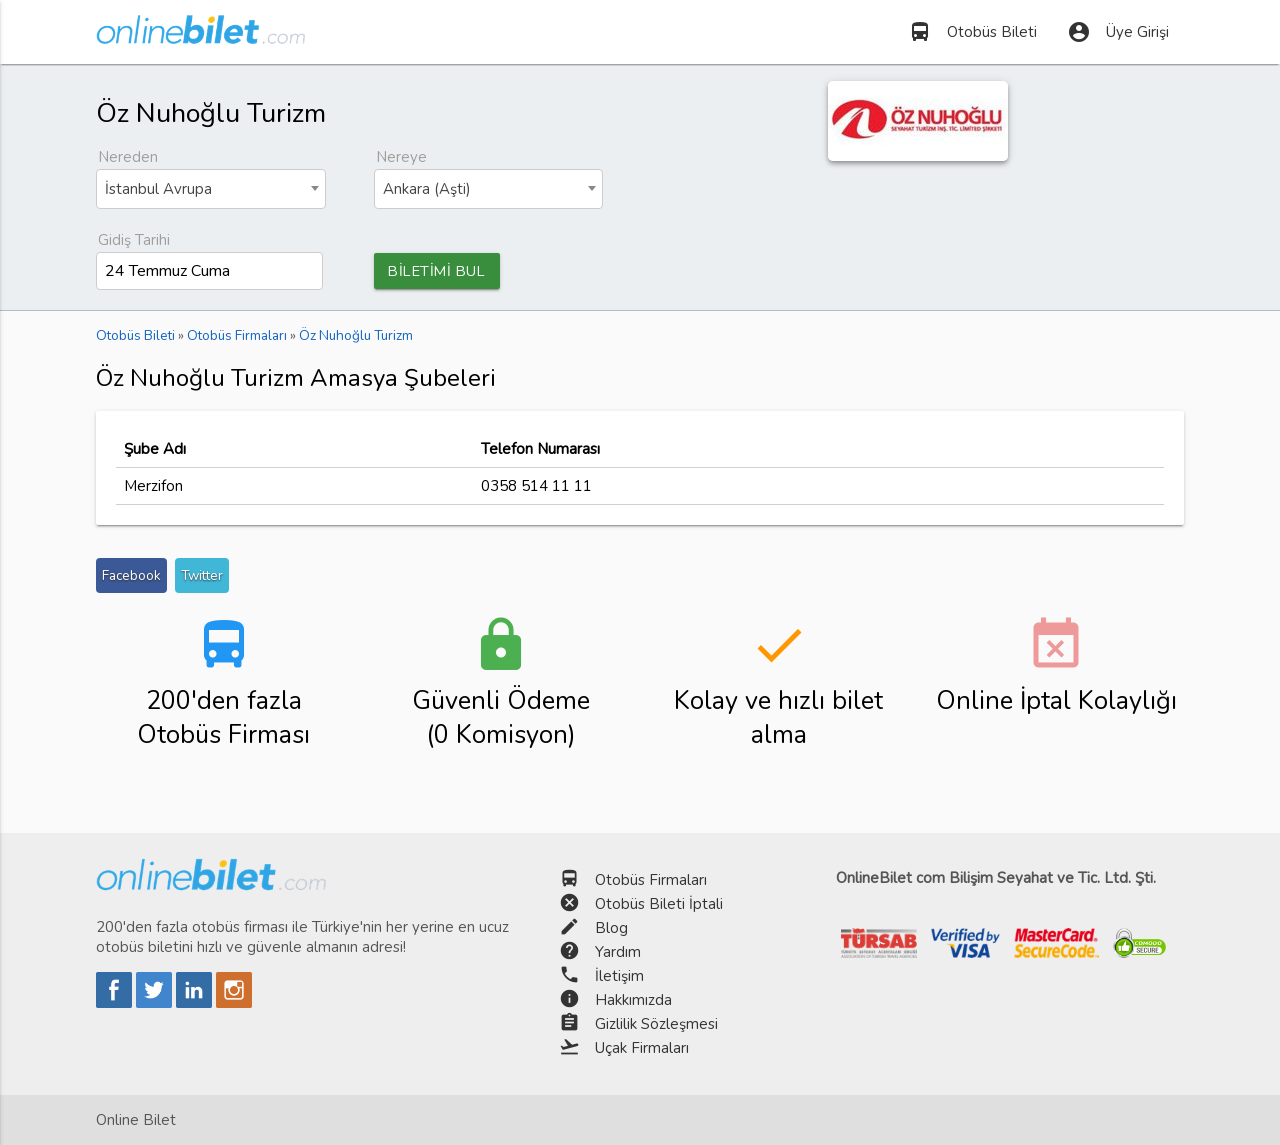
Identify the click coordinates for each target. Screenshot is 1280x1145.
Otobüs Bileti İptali (659, 904)
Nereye (401, 157)
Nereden (128, 157)
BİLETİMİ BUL (440, 271)
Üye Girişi (1118, 32)
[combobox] (211, 189)
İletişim (619, 976)
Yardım (618, 952)
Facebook (131, 576)
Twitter (202, 576)
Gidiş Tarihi (134, 240)
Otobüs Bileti (972, 32)
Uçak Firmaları (642, 1048)
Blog (611, 928)
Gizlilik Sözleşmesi (656, 1024)
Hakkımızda (633, 1000)
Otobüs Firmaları (651, 880)
